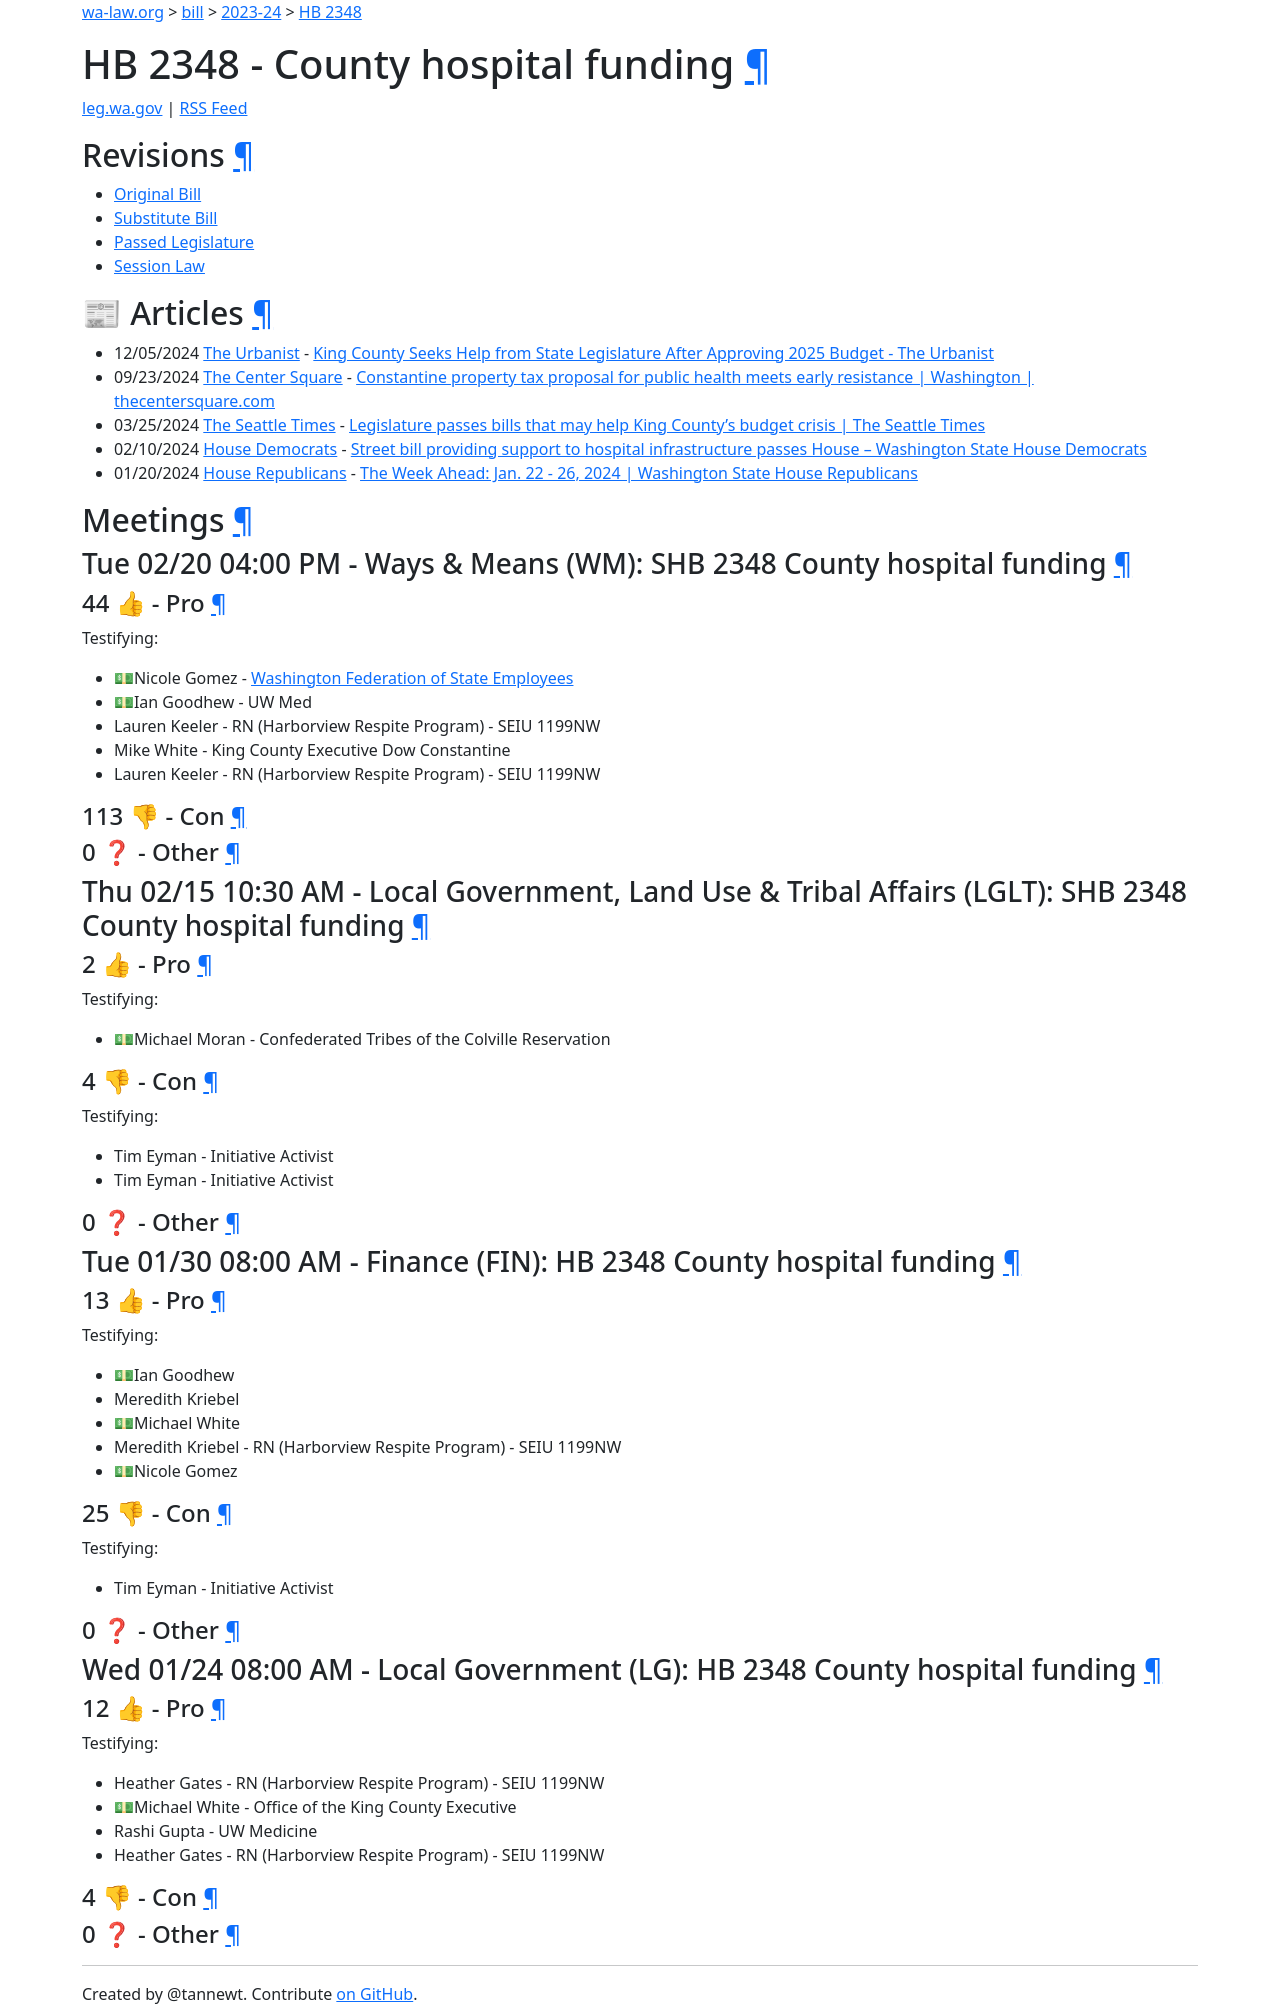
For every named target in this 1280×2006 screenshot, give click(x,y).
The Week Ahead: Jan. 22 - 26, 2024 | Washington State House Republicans (639, 473)
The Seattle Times (269, 425)
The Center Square (272, 377)
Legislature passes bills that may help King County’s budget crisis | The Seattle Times (667, 425)
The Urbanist (251, 353)
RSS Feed (214, 108)
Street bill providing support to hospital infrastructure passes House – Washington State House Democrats (749, 449)
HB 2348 (330, 12)
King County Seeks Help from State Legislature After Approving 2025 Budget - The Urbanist (653, 353)
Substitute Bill (166, 218)
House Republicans (274, 473)
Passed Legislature (184, 242)
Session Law (159, 266)
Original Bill (157, 194)
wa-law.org (123, 12)
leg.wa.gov (122, 108)
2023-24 (251, 12)
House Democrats (270, 449)
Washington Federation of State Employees (412, 678)
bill (193, 12)
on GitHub (374, 1994)
